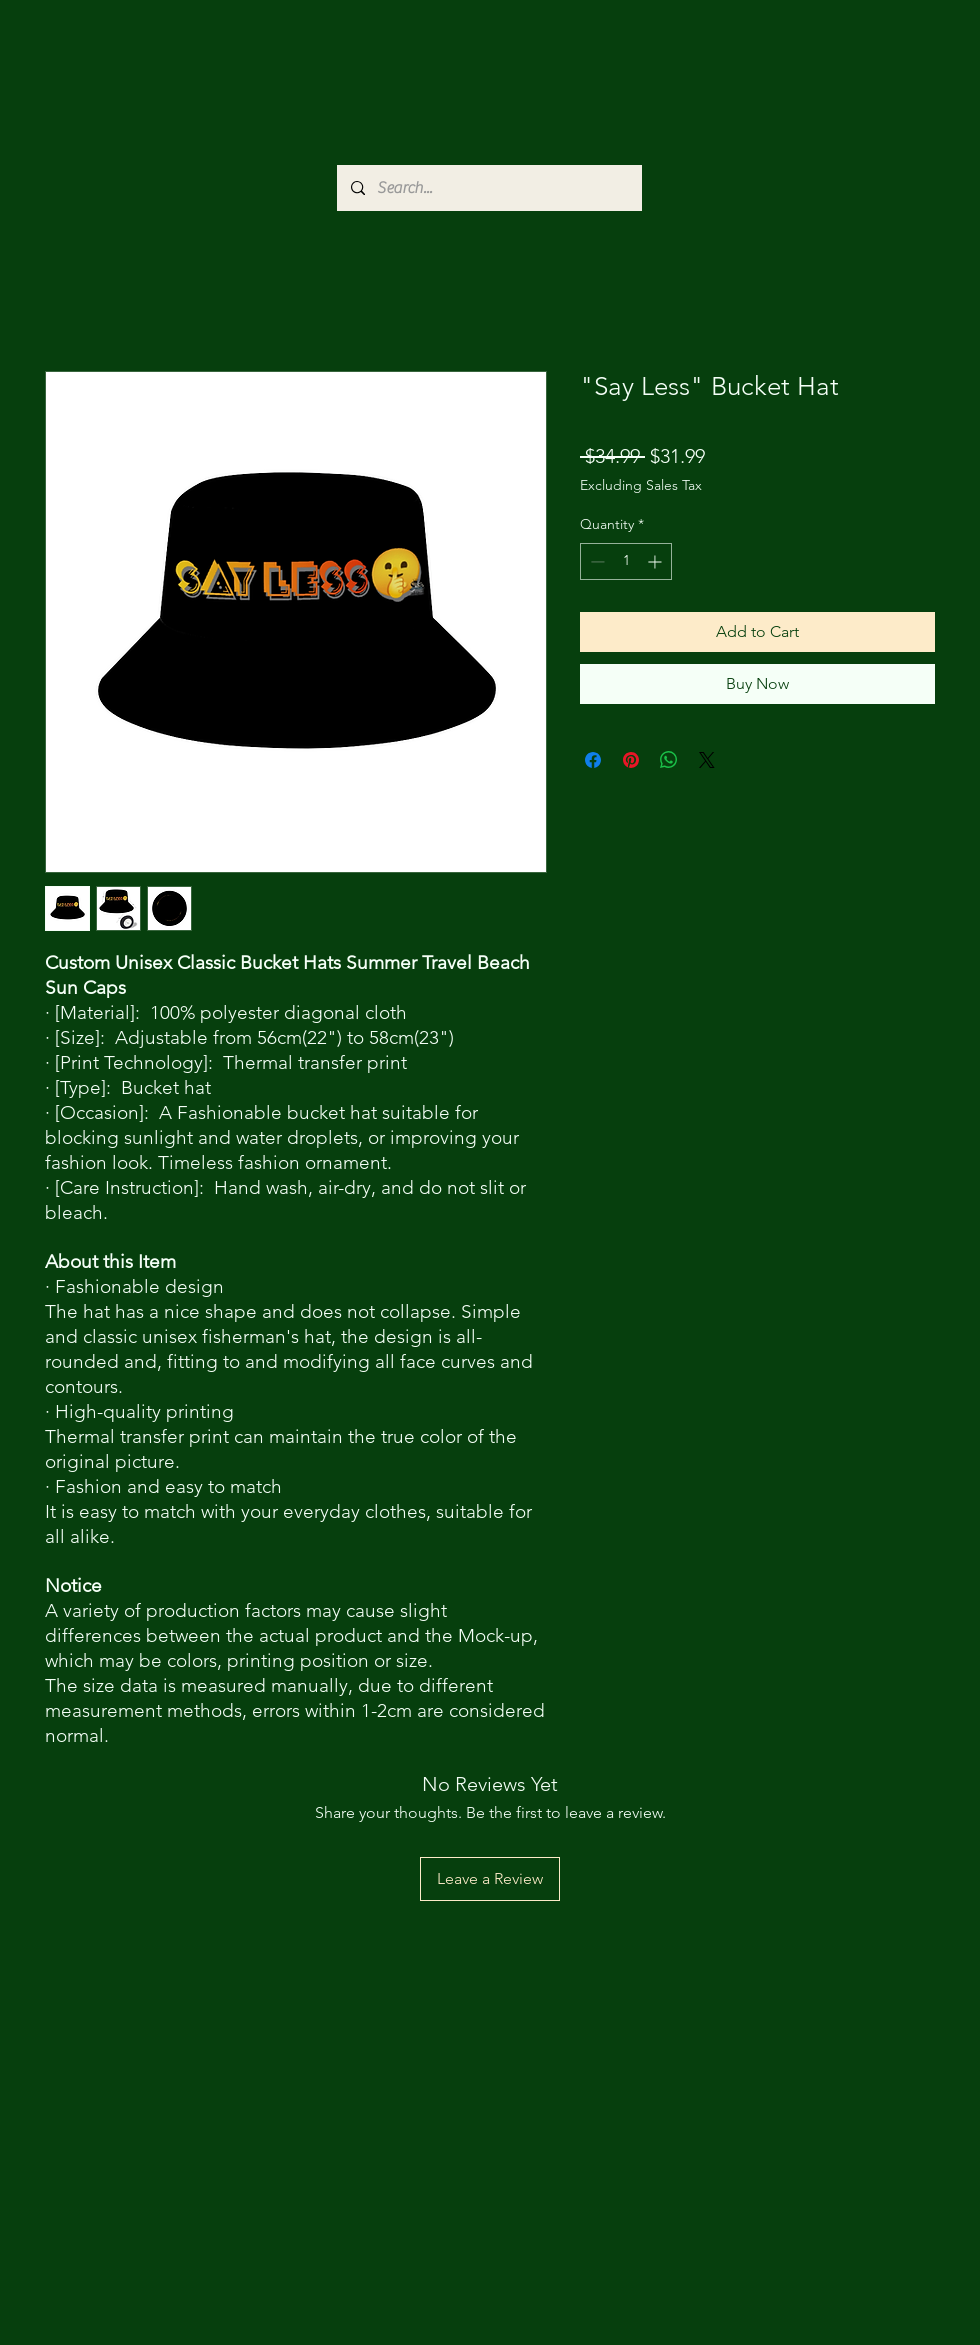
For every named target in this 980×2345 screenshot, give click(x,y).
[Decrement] (595, 561)
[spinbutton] (626, 561)
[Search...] (488, 188)
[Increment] (656, 561)
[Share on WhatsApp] (669, 760)
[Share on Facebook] (593, 760)
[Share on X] (707, 760)
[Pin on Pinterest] (631, 760)
